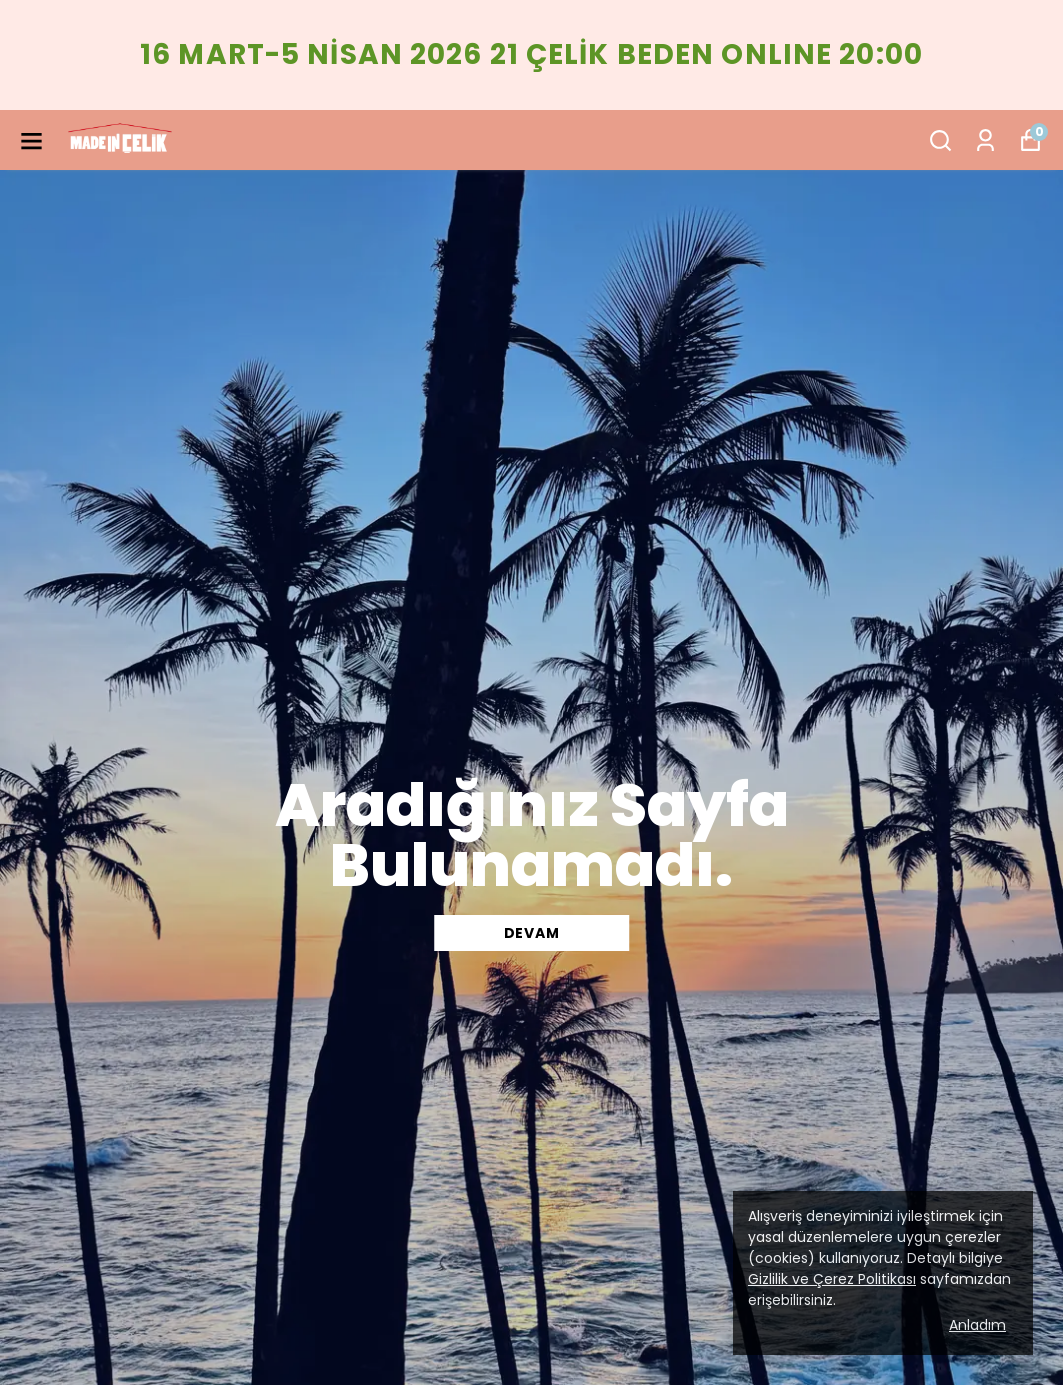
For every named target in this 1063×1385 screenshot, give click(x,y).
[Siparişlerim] (985, 140)
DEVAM (532, 933)
